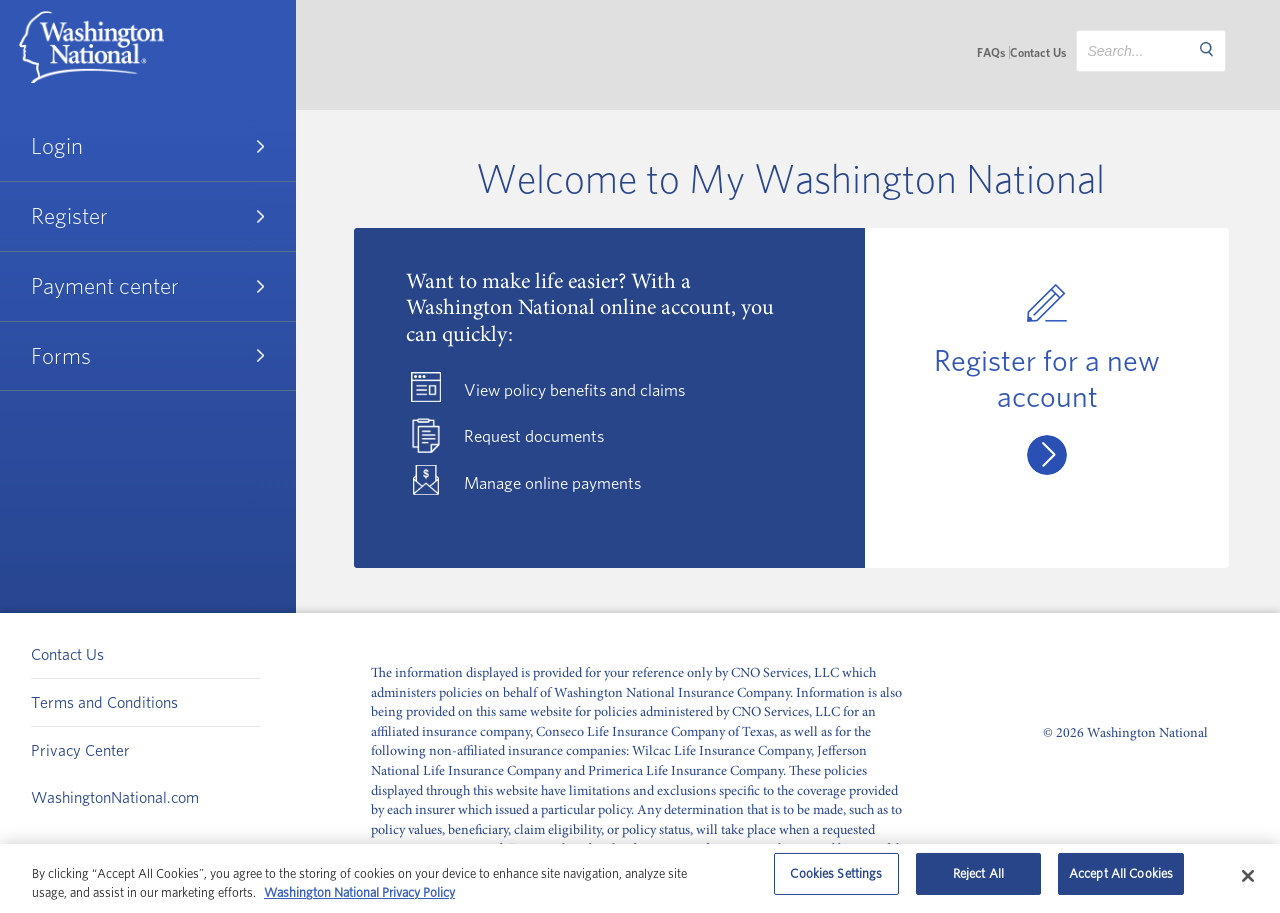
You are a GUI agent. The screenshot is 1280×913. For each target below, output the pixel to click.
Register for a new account (1047, 378)
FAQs (991, 52)
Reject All (978, 879)
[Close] (1248, 876)
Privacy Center (80, 750)
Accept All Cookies (1121, 879)
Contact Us (1038, 52)
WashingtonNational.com (115, 797)
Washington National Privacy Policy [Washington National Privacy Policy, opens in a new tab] (359, 892)
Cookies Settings (836, 879)
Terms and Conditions (104, 702)
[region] (640, 878)
